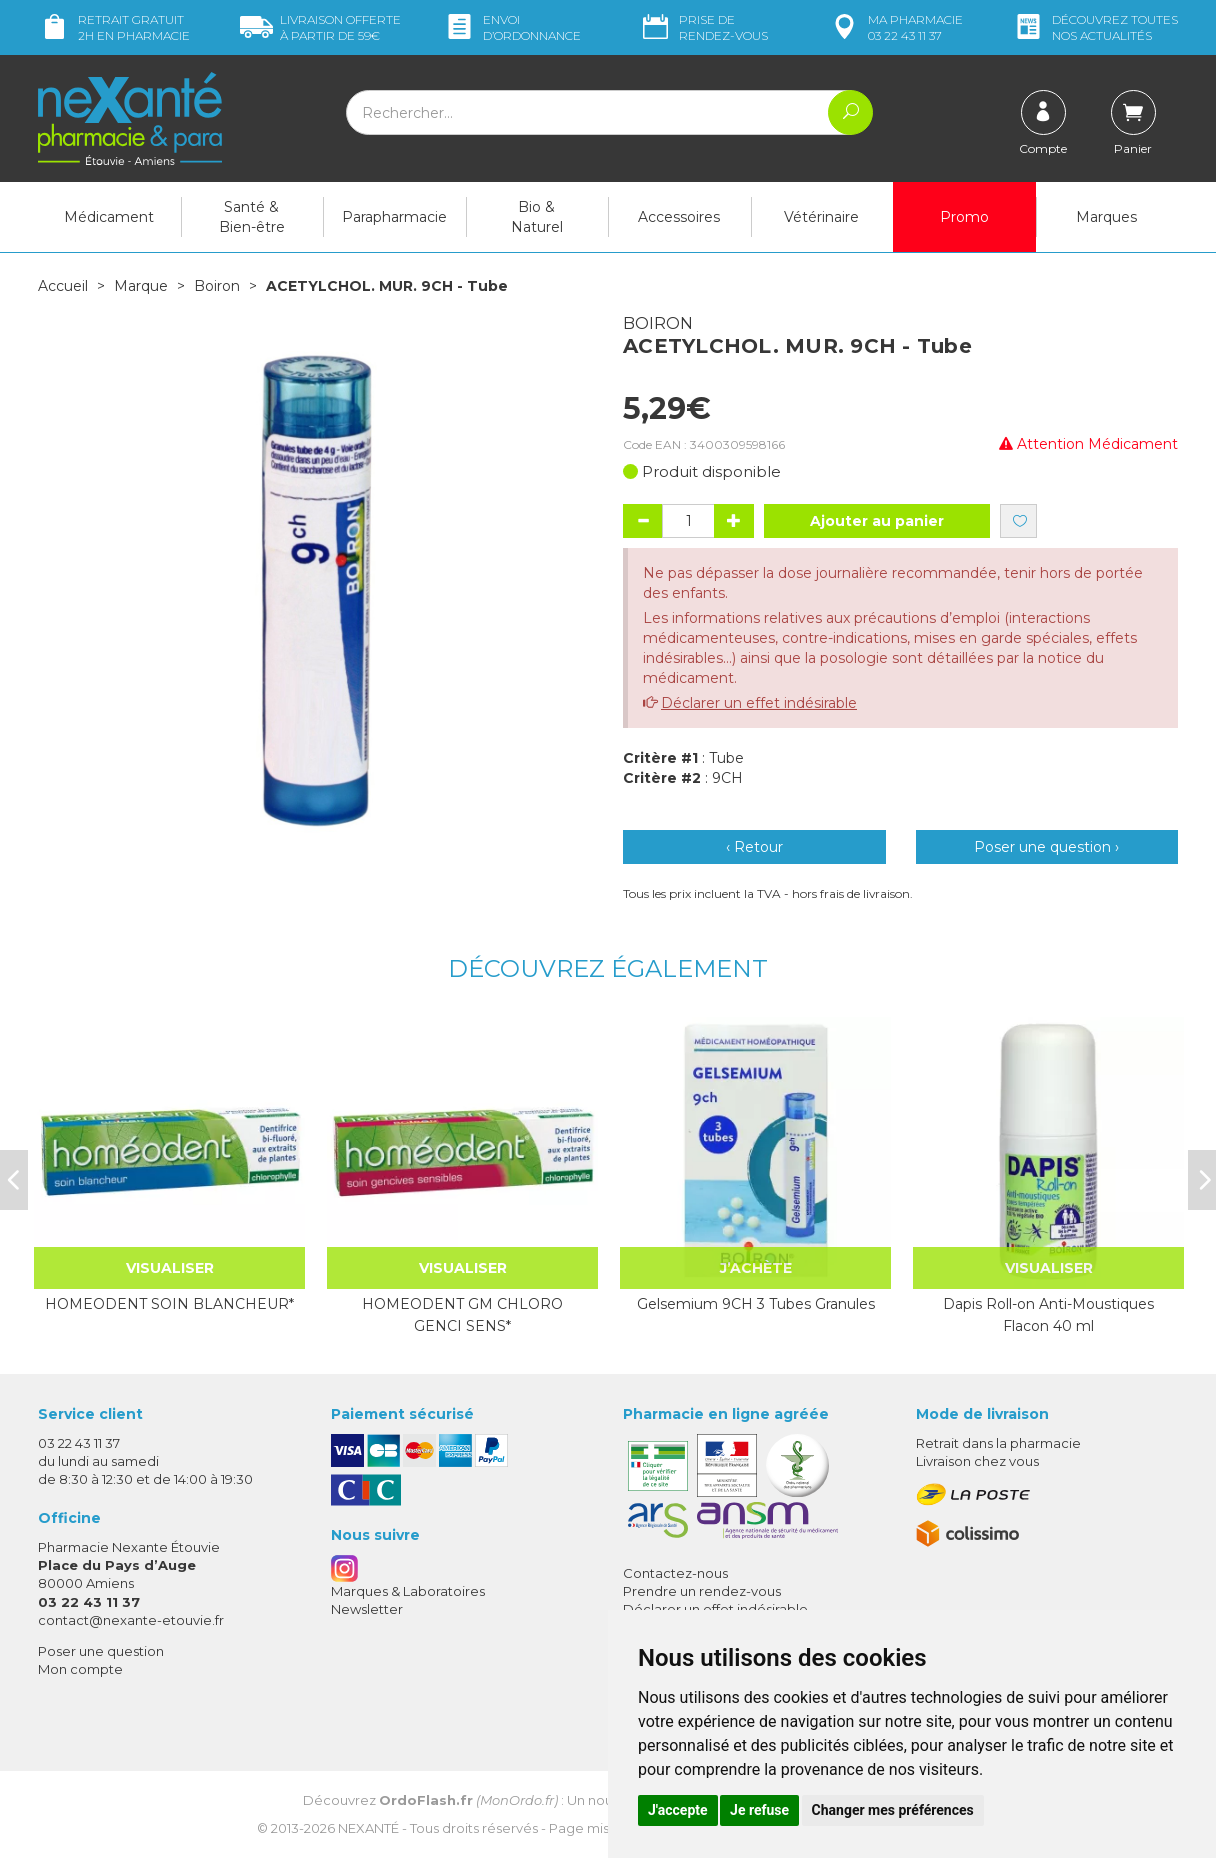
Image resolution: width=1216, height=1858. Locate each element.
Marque (141, 286)
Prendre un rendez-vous (702, 1591)
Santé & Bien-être (252, 217)
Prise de (703, 27)
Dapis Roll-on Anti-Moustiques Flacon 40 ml (1048, 1315)
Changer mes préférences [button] (893, 1810)
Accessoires (679, 217)
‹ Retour (754, 847)
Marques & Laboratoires (408, 1591)
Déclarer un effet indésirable (759, 703)
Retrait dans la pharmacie (998, 1443)
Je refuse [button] (759, 1810)
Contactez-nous (675, 1573)
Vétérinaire (821, 217)
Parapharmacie (394, 217)
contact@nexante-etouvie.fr (131, 1620)
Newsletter (367, 1609)
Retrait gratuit (114, 27)
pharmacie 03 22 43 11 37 (895, 27)
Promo (964, 217)
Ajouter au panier (877, 521)
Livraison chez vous (977, 1461)
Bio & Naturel (537, 217)
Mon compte (80, 1669)
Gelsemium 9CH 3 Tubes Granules (756, 1304)
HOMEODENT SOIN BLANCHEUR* (169, 1304)
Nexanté (368, 1828)
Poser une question (101, 1651)
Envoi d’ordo (512, 27)
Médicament (109, 217)
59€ (320, 27)
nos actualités (1095, 27)
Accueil (63, 286)
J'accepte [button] (678, 1810)
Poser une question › (1046, 847)
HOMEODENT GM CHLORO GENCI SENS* (462, 1315)
